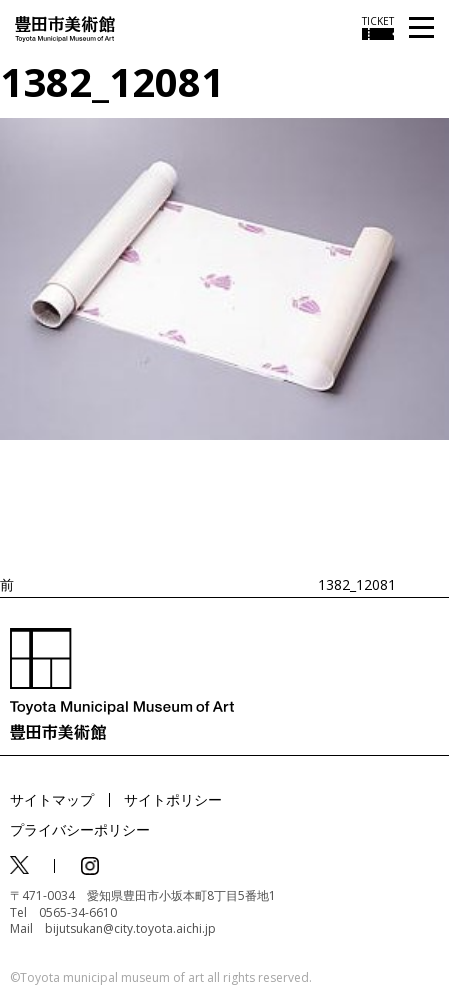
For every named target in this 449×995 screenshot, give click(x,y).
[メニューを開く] (421, 28)
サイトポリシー (173, 799)
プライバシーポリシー (80, 829)
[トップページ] (65, 27)
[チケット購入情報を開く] (378, 28)
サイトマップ (52, 799)
